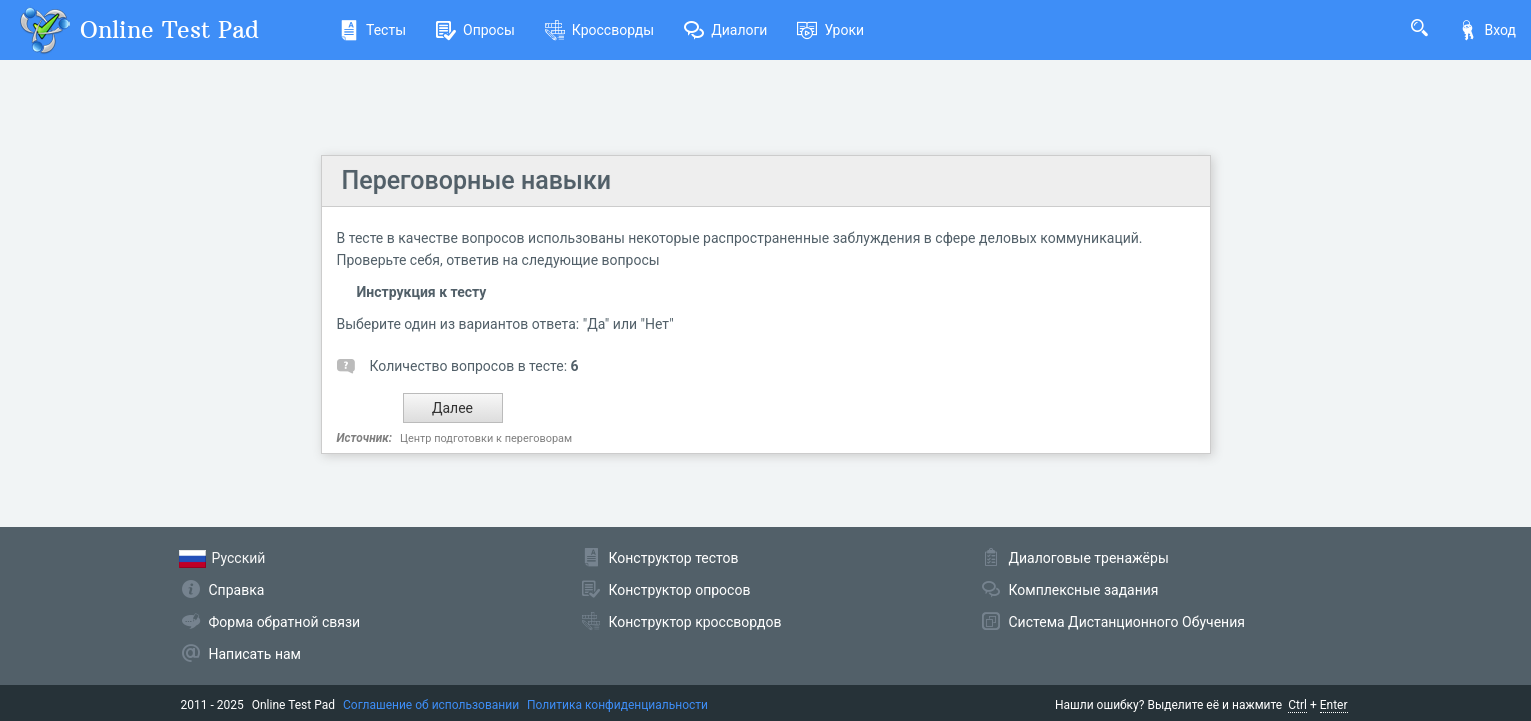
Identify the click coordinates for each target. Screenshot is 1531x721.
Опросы (475, 30)
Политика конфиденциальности (617, 705)
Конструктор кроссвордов (695, 622)
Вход (1487, 30)
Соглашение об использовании (431, 705)
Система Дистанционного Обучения (1127, 622)
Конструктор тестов (674, 558)
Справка (237, 590)
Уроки (830, 30)
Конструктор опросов (680, 590)
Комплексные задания (1084, 590)
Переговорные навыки (477, 180)
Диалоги (725, 30)
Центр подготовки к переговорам (486, 438)
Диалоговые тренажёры (1089, 558)
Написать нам (255, 654)
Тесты (372, 30)
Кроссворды (599, 30)
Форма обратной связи (285, 622)
